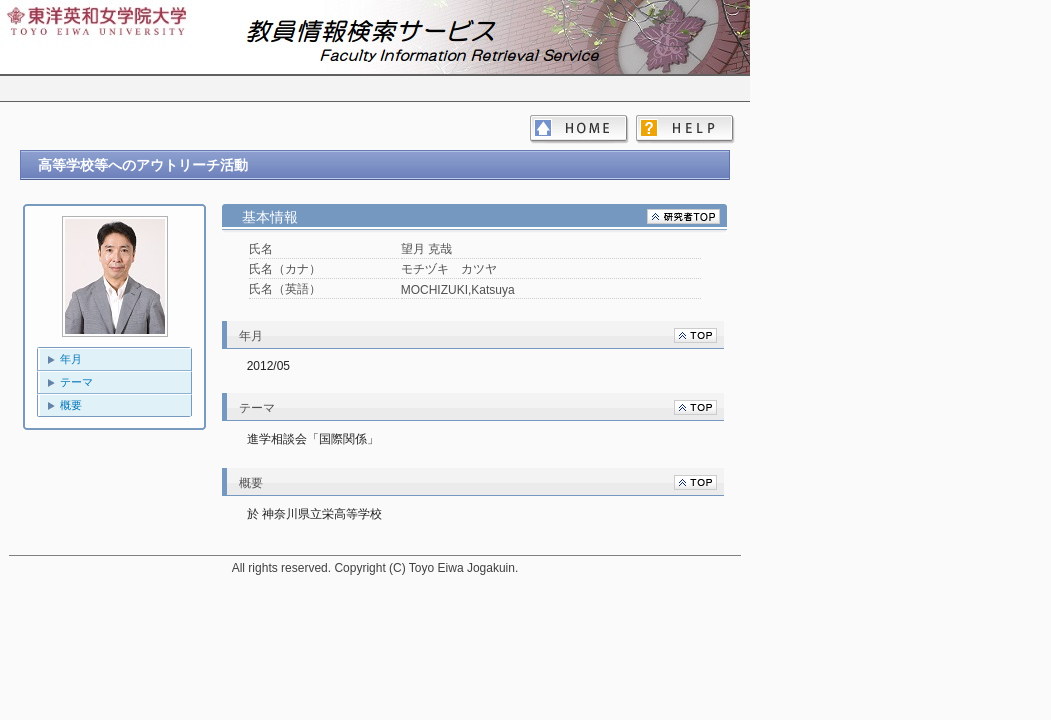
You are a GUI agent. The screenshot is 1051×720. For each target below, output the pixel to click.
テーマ (76, 382)
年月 (71, 359)
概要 (71, 405)
